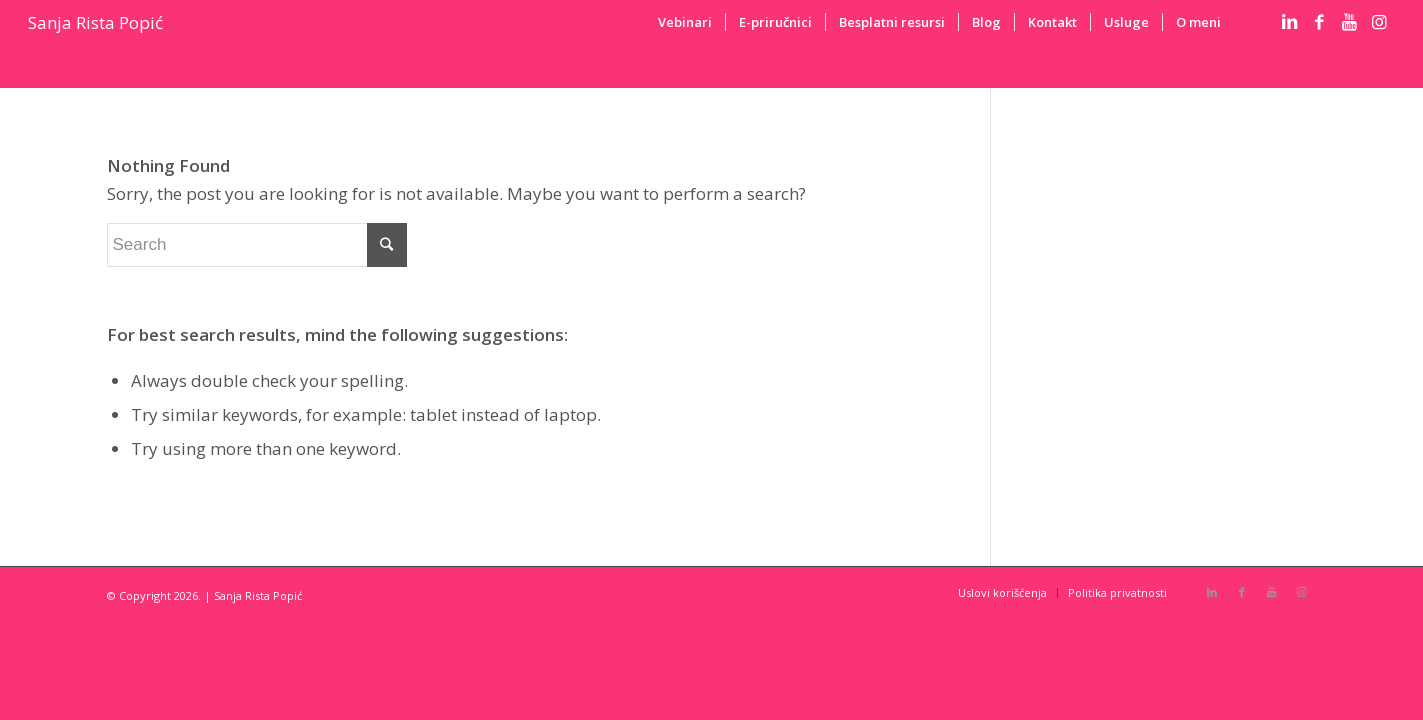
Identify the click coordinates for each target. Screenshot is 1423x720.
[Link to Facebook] (1320, 22)
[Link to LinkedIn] (1290, 22)
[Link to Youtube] (1350, 22)
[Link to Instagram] (1380, 22)
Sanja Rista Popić (95, 22)
